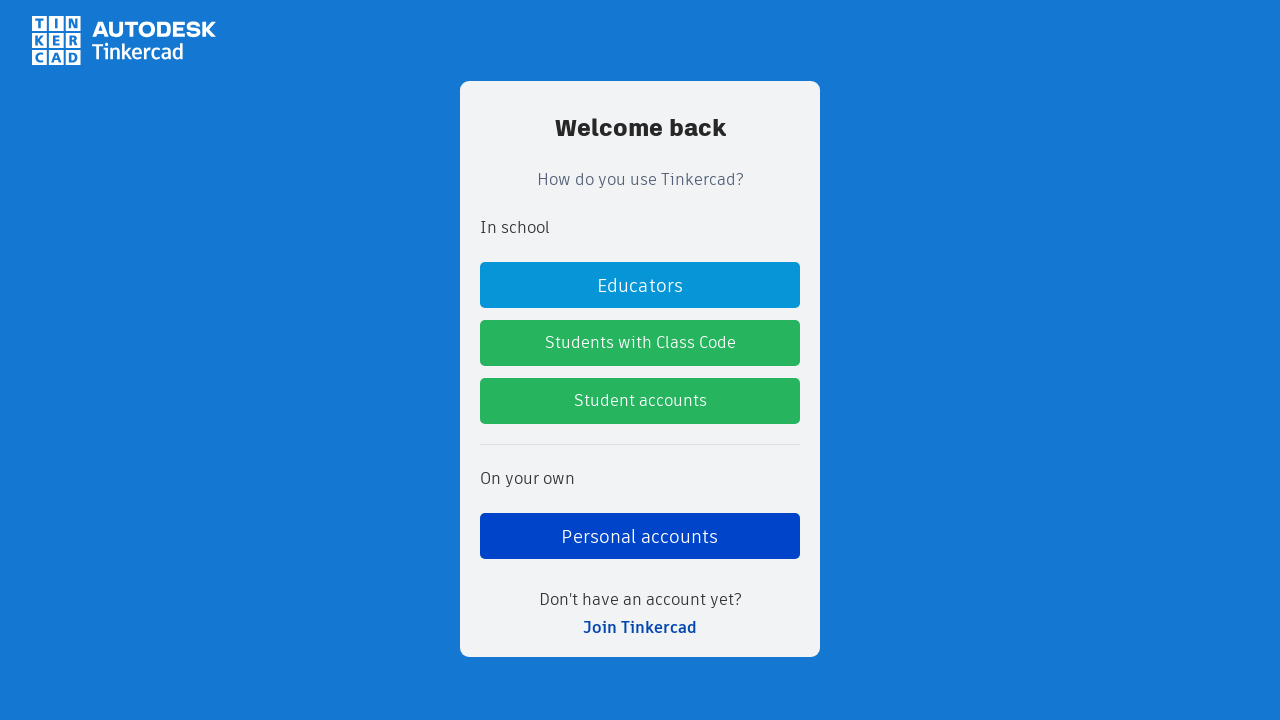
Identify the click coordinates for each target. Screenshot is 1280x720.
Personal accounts (639, 536)
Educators (640, 285)
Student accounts (640, 400)
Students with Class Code (640, 342)
